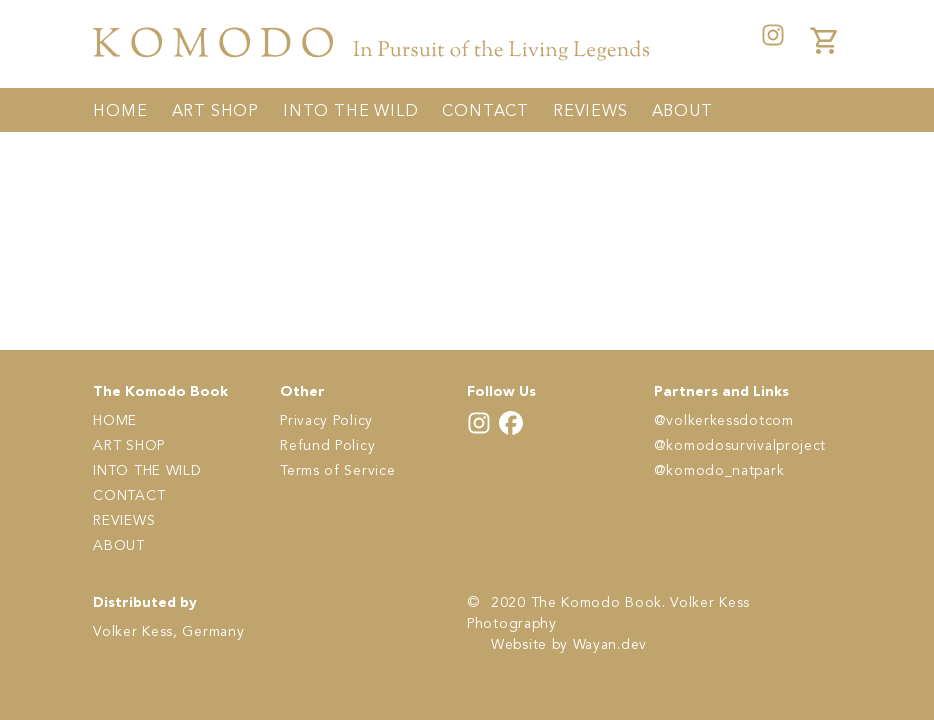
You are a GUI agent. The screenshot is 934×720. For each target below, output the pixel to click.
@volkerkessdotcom (724, 421)
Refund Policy (327, 446)
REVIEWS (590, 112)
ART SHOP (215, 112)
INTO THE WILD (350, 112)
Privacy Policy (326, 421)
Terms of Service (337, 471)
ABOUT (682, 112)
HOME (120, 112)
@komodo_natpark (719, 471)
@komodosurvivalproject (740, 446)
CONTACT (485, 112)
